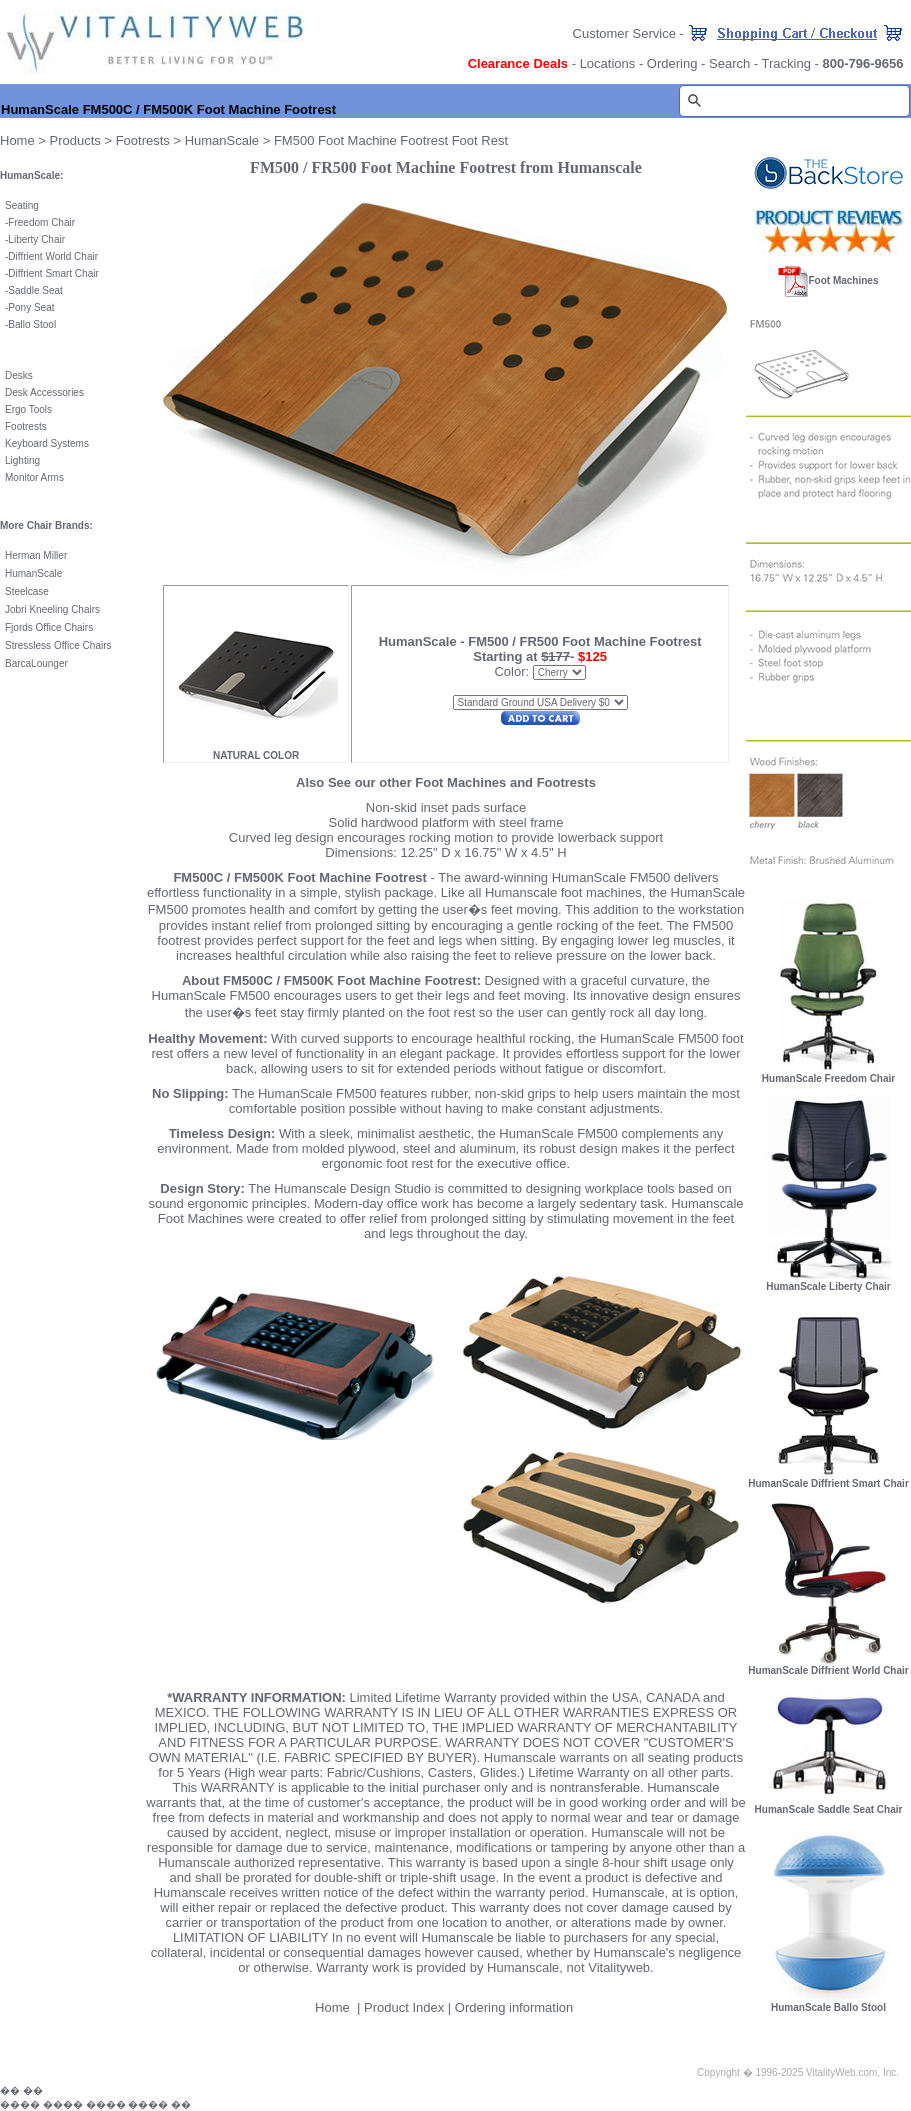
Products (75, 140)
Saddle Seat (35, 290)
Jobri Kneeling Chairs (52, 609)
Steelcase (27, 591)
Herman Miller (36, 555)
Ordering (672, 63)
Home (17, 140)
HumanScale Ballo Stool (828, 2007)
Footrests (143, 140)
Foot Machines (843, 280)
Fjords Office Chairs (49, 627)
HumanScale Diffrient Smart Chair (828, 1483)
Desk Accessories (44, 392)
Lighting (22, 460)
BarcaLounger (36, 663)
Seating (22, 205)
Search (729, 63)
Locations (608, 63)
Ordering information (514, 2007)
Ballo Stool (32, 324)
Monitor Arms (34, 477)
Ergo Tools (28, 409)
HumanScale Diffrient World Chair (828, 1670)
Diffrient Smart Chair (53, 273)
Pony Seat (31, 307)
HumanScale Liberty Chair (828, 1286)
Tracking (786, 63)
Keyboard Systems (47, 443)
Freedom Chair (41, 222)
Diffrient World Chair (53, 256)
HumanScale (222, 140)
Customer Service (624, 33)
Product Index (404, 2007)
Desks (19, 375)
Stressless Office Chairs (58, 645)
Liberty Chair (36, 239)
